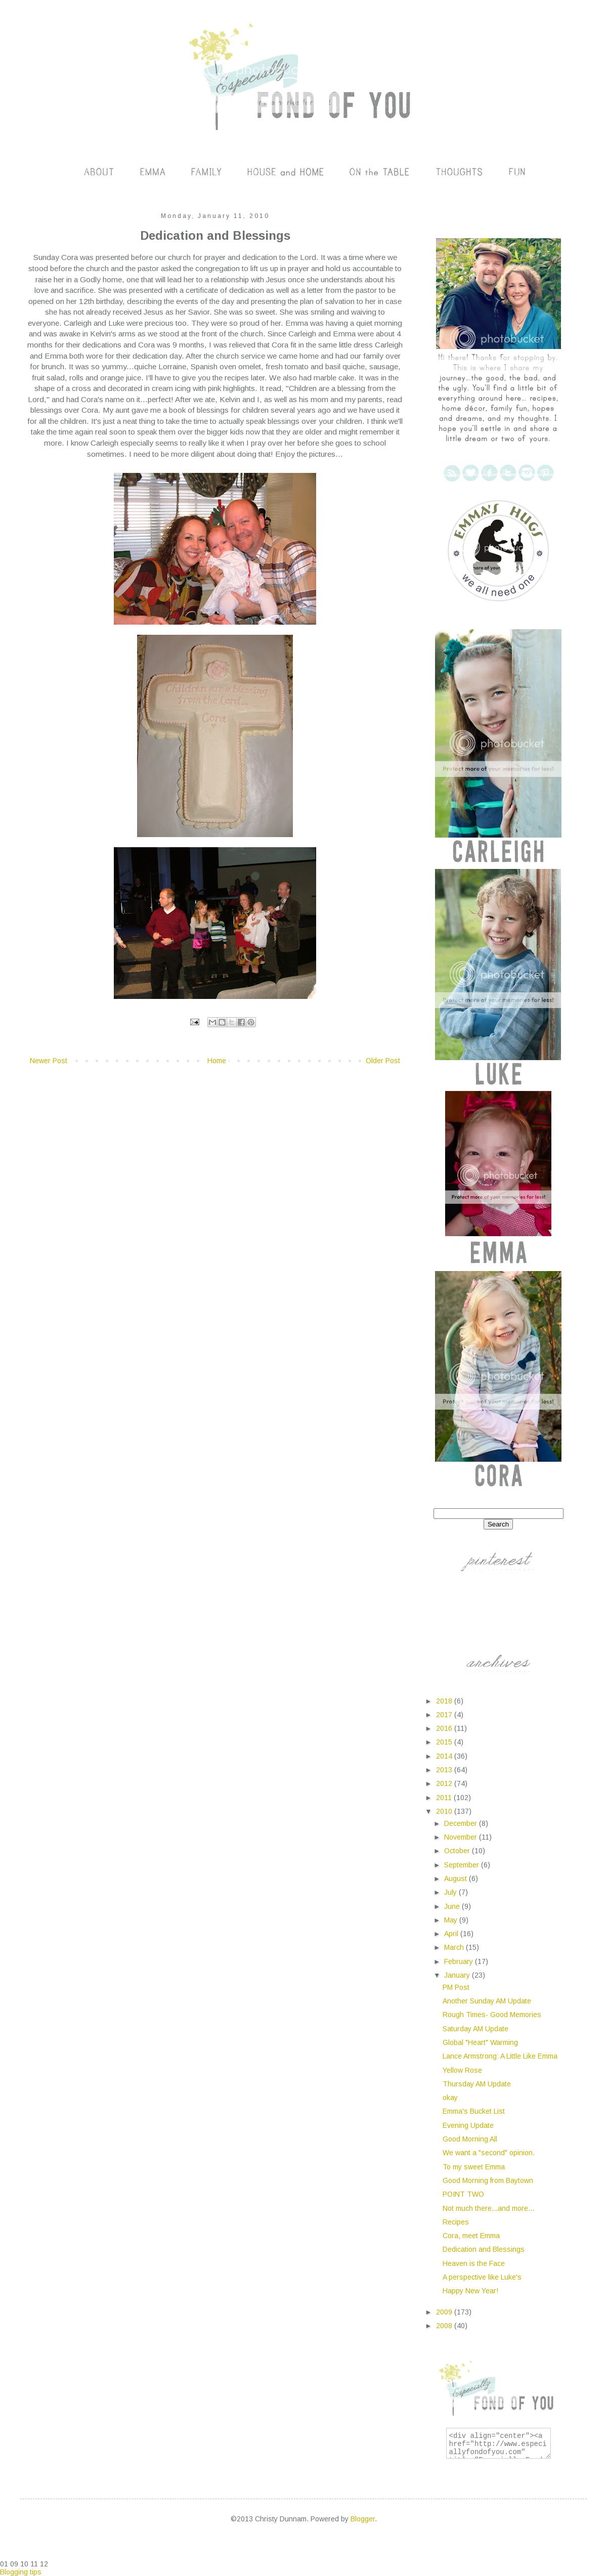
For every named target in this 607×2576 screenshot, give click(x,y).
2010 (445, 1811)
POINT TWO (463, 2194)
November (461, 1837)
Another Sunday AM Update (487, 2001)
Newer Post (48, 1061)
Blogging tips (20, 2572)
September (462, 1865)
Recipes (456, 2222)
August (456, 1878)
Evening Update (468, 2125)
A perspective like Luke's (482, 2277)
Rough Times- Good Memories (492, 2015)
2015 (445, 1742)
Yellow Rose (462, 2070)
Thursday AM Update (477, 2084)
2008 (445, 2326)
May (451, 1920)
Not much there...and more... (488, 2208)
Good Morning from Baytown (488, 2180)
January (458, 1975)
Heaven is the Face (474, 2263)
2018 (445, 1701)
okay (450, 2097)
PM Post (456, 1987)
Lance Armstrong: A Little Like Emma (500, 2056)
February (459, 1961)
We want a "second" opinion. (489, 2153)
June (453, 1906)
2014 (445, 1756)
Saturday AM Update (475, 2029)
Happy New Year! (470, 2291)
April (452, 1934)
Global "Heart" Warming (480, 2042)
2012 (445, 1783)
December (461, 1823)
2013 (445, 1770)
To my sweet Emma (474, 2167)
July (451, 1892)
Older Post (383, 1061)
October (458, 1851)
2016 (445, 1728)
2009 (445, 2312)
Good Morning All (470, 2139)
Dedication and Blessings (484, 2249)
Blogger (363, 2519)
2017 (445, 1715)
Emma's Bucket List (474, 2111)
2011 (445, 1798)
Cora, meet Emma (471, 2236)
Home (216, 1061)
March (455, 1947)
